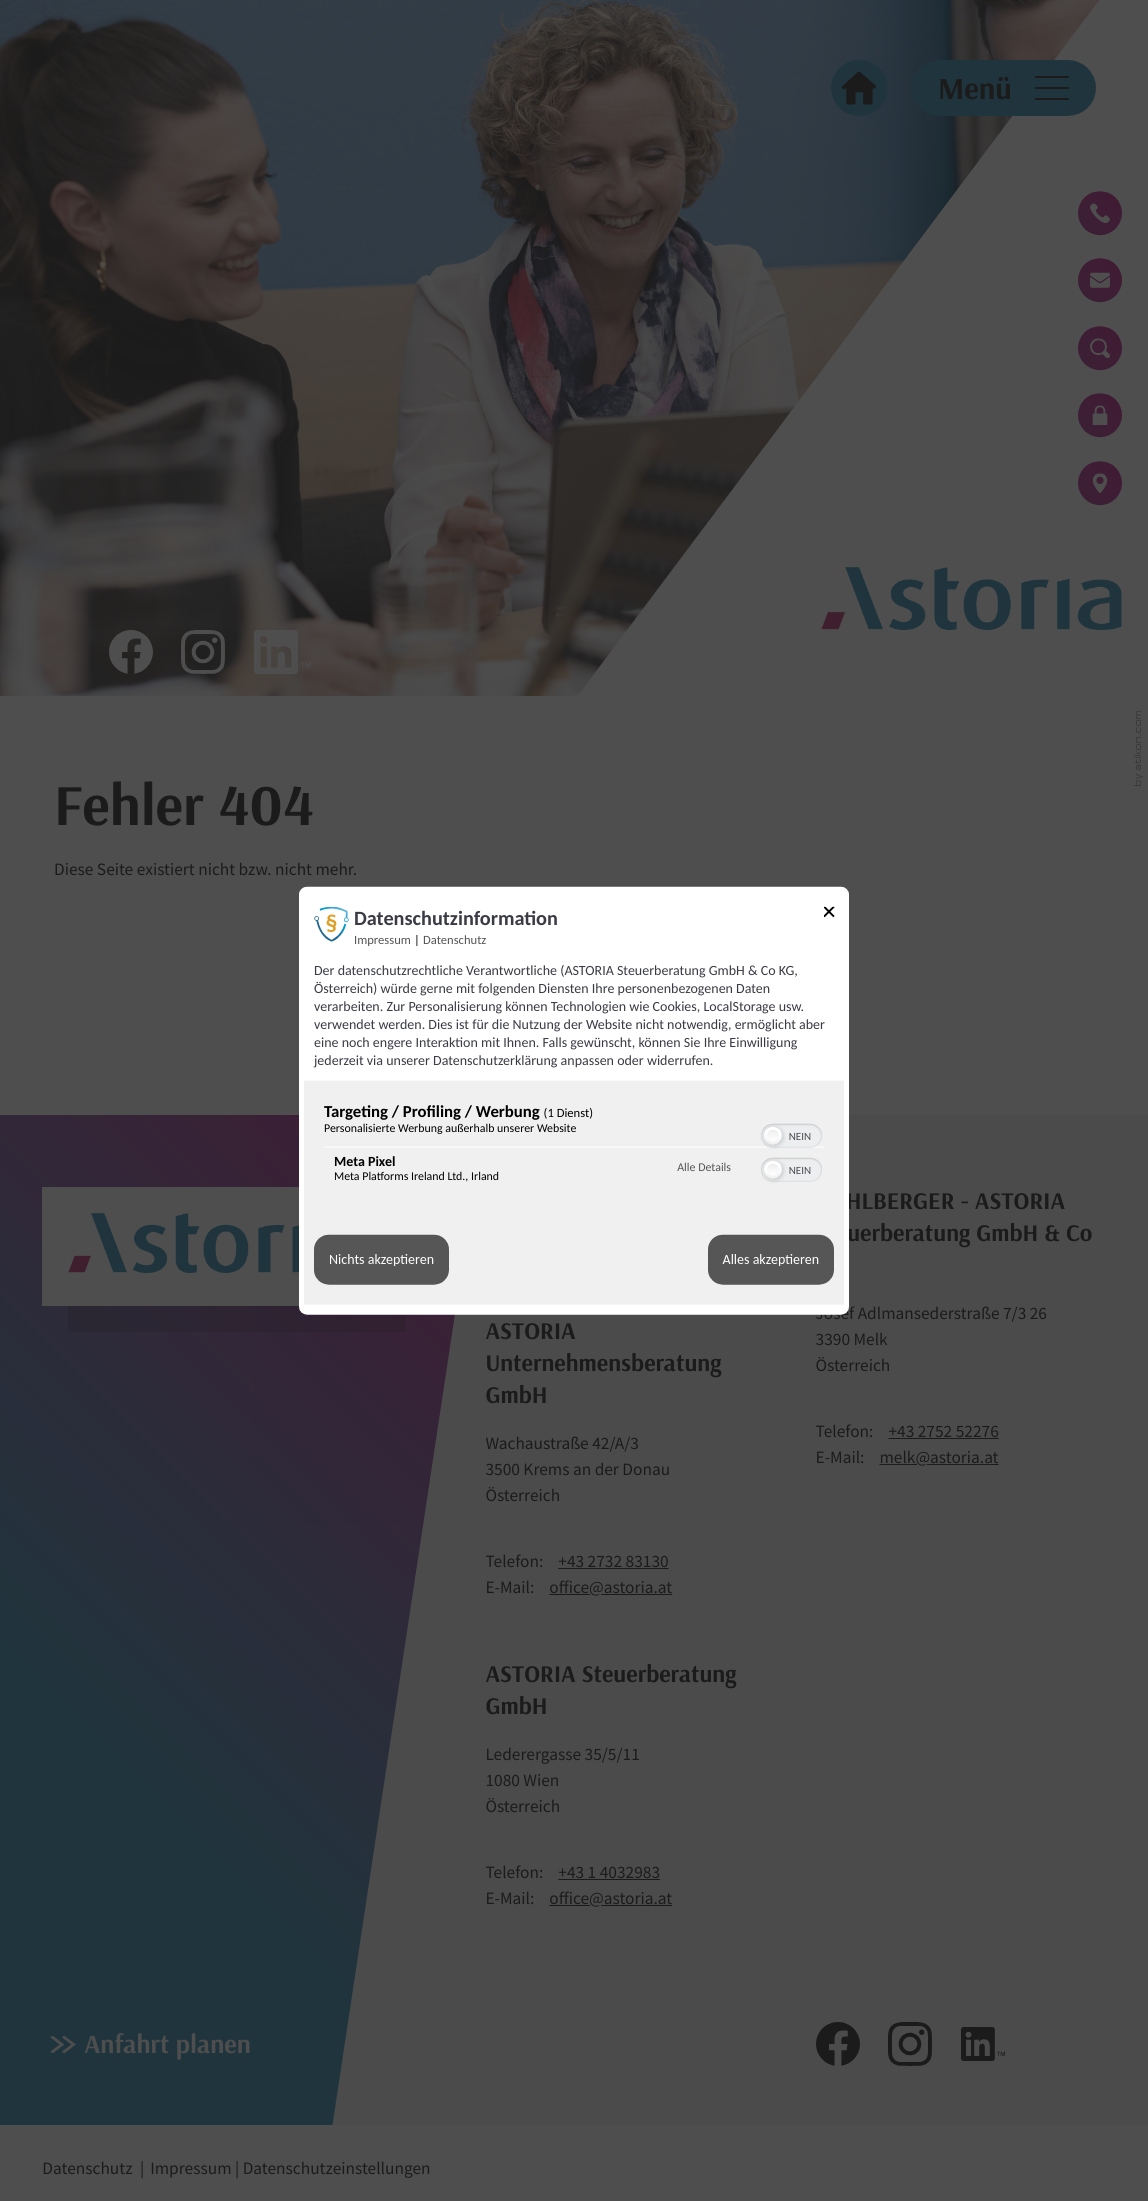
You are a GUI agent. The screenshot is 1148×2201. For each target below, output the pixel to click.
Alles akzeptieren (771, 1259)
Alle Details (704, 1168)
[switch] (791, 1133)
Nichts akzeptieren (381, 1259)
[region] (574, 1146)
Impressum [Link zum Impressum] (382, 939)
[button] (773, 1135)
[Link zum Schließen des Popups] (836, 914)
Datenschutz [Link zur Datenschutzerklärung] (454, 939)
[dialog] (574, 1100)
